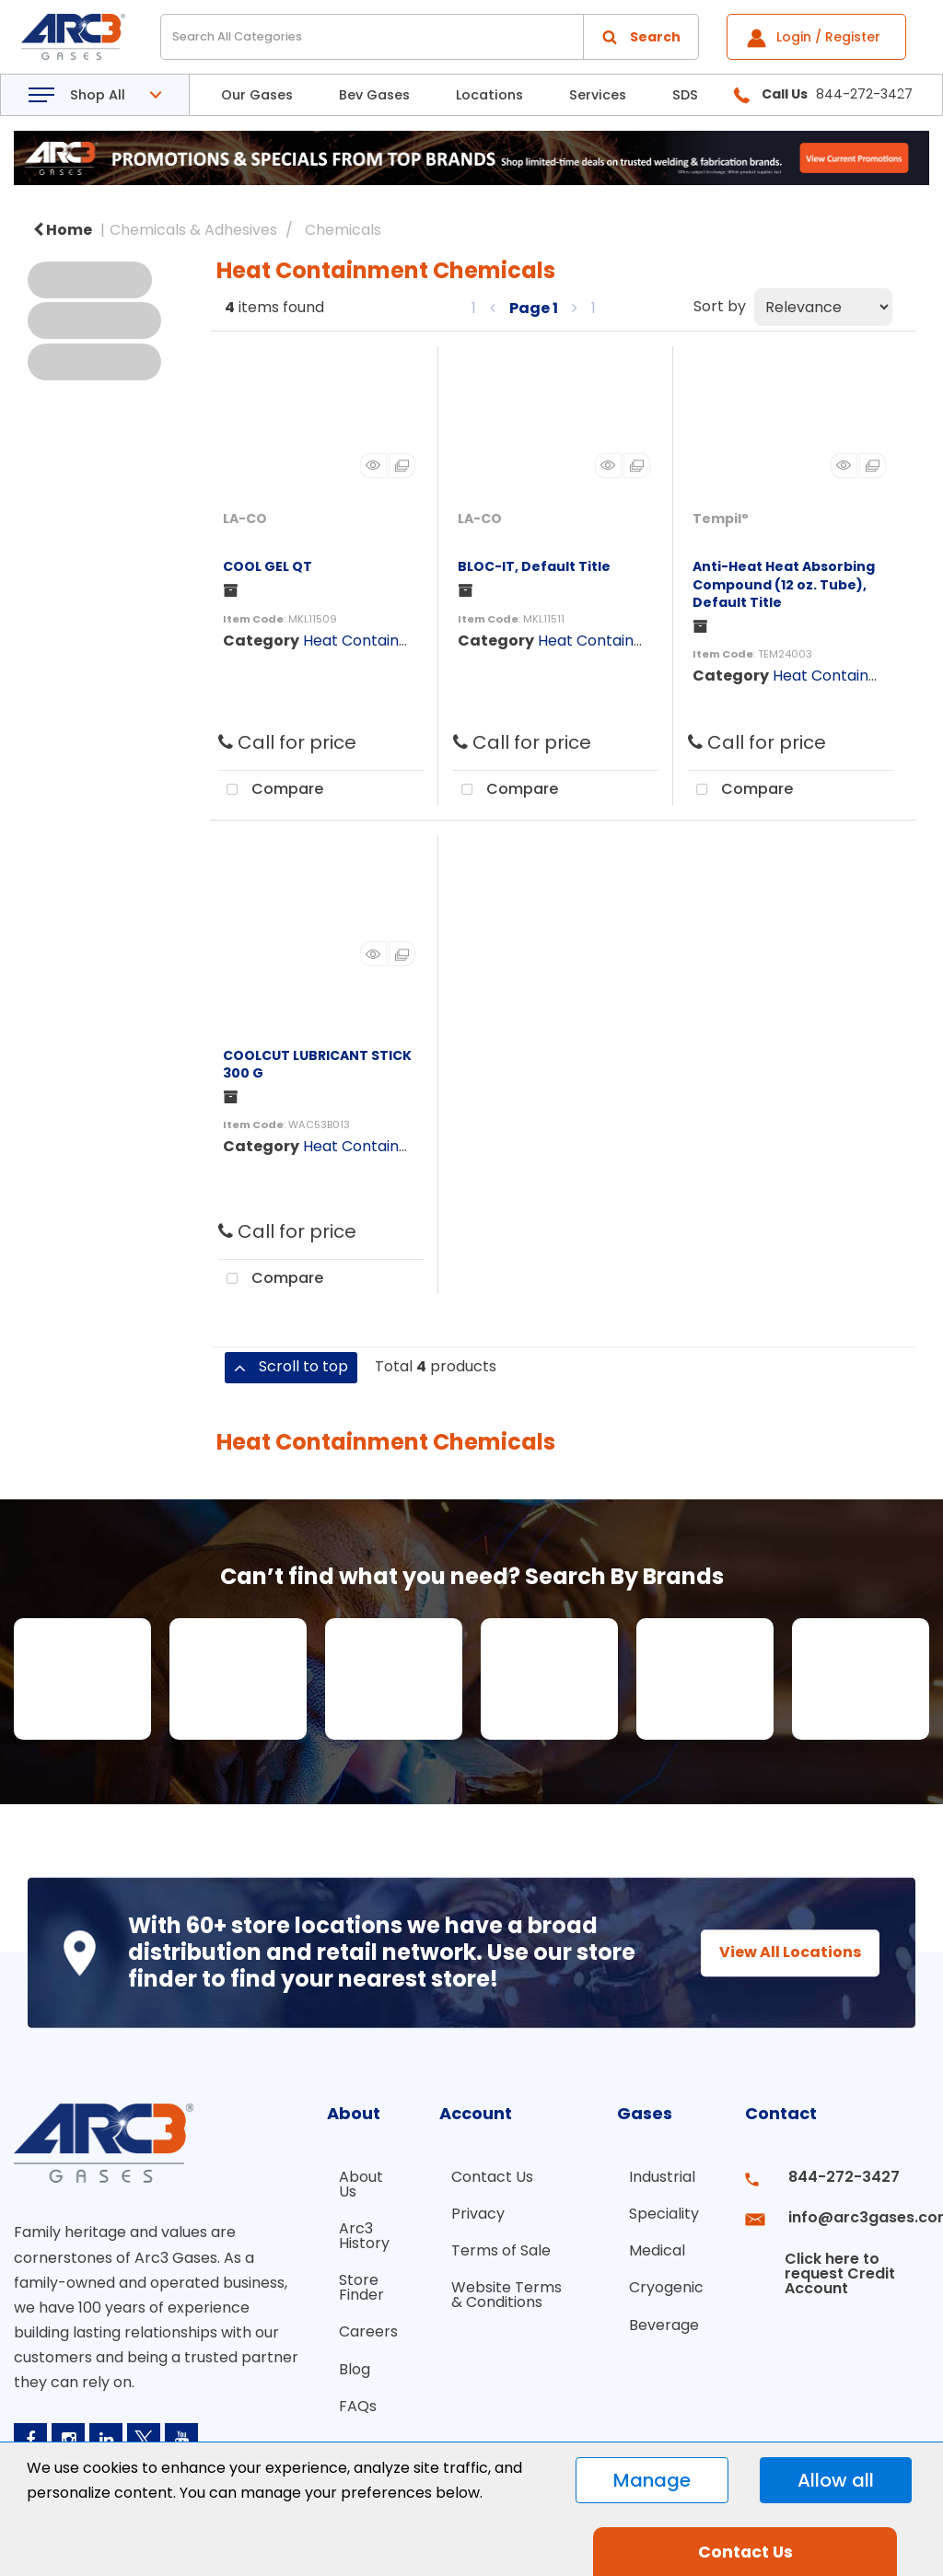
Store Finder (349, 2280)
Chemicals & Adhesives (193, 229)
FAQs (346, 2386)
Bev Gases (374, 95)
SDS (685, 95)
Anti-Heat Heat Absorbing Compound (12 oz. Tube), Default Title (784, 584)
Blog (342, 2353)
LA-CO (245, 518)
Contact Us (474, 2176)
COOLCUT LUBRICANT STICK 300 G (317, 1064)
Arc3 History (352, 2232)
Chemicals (343, 229)
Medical (657, 2243)
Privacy (459, 2209)
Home (62, 229)
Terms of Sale (482, 2243)
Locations (489, 95)
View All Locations (773, 1952)
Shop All (97, 95)
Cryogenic (666, 2276)
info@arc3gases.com (849, 2209)
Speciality (664, 2209)
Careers (356, 2320)
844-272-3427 (826, 2176)
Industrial (662, 2176)
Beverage (664, 2309)
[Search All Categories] (429, 37)
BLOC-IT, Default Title (534, 566)
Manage (652, 2480)
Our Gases (257, 95)
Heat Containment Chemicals (410, 640)
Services (597, 95)
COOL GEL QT (267, 566)
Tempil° (721, 518)
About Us (349, 2184)
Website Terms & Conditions (495, 2284)
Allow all (835, 2480)
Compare (270, 790)
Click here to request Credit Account (821, 2250)
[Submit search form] (641, 37)
